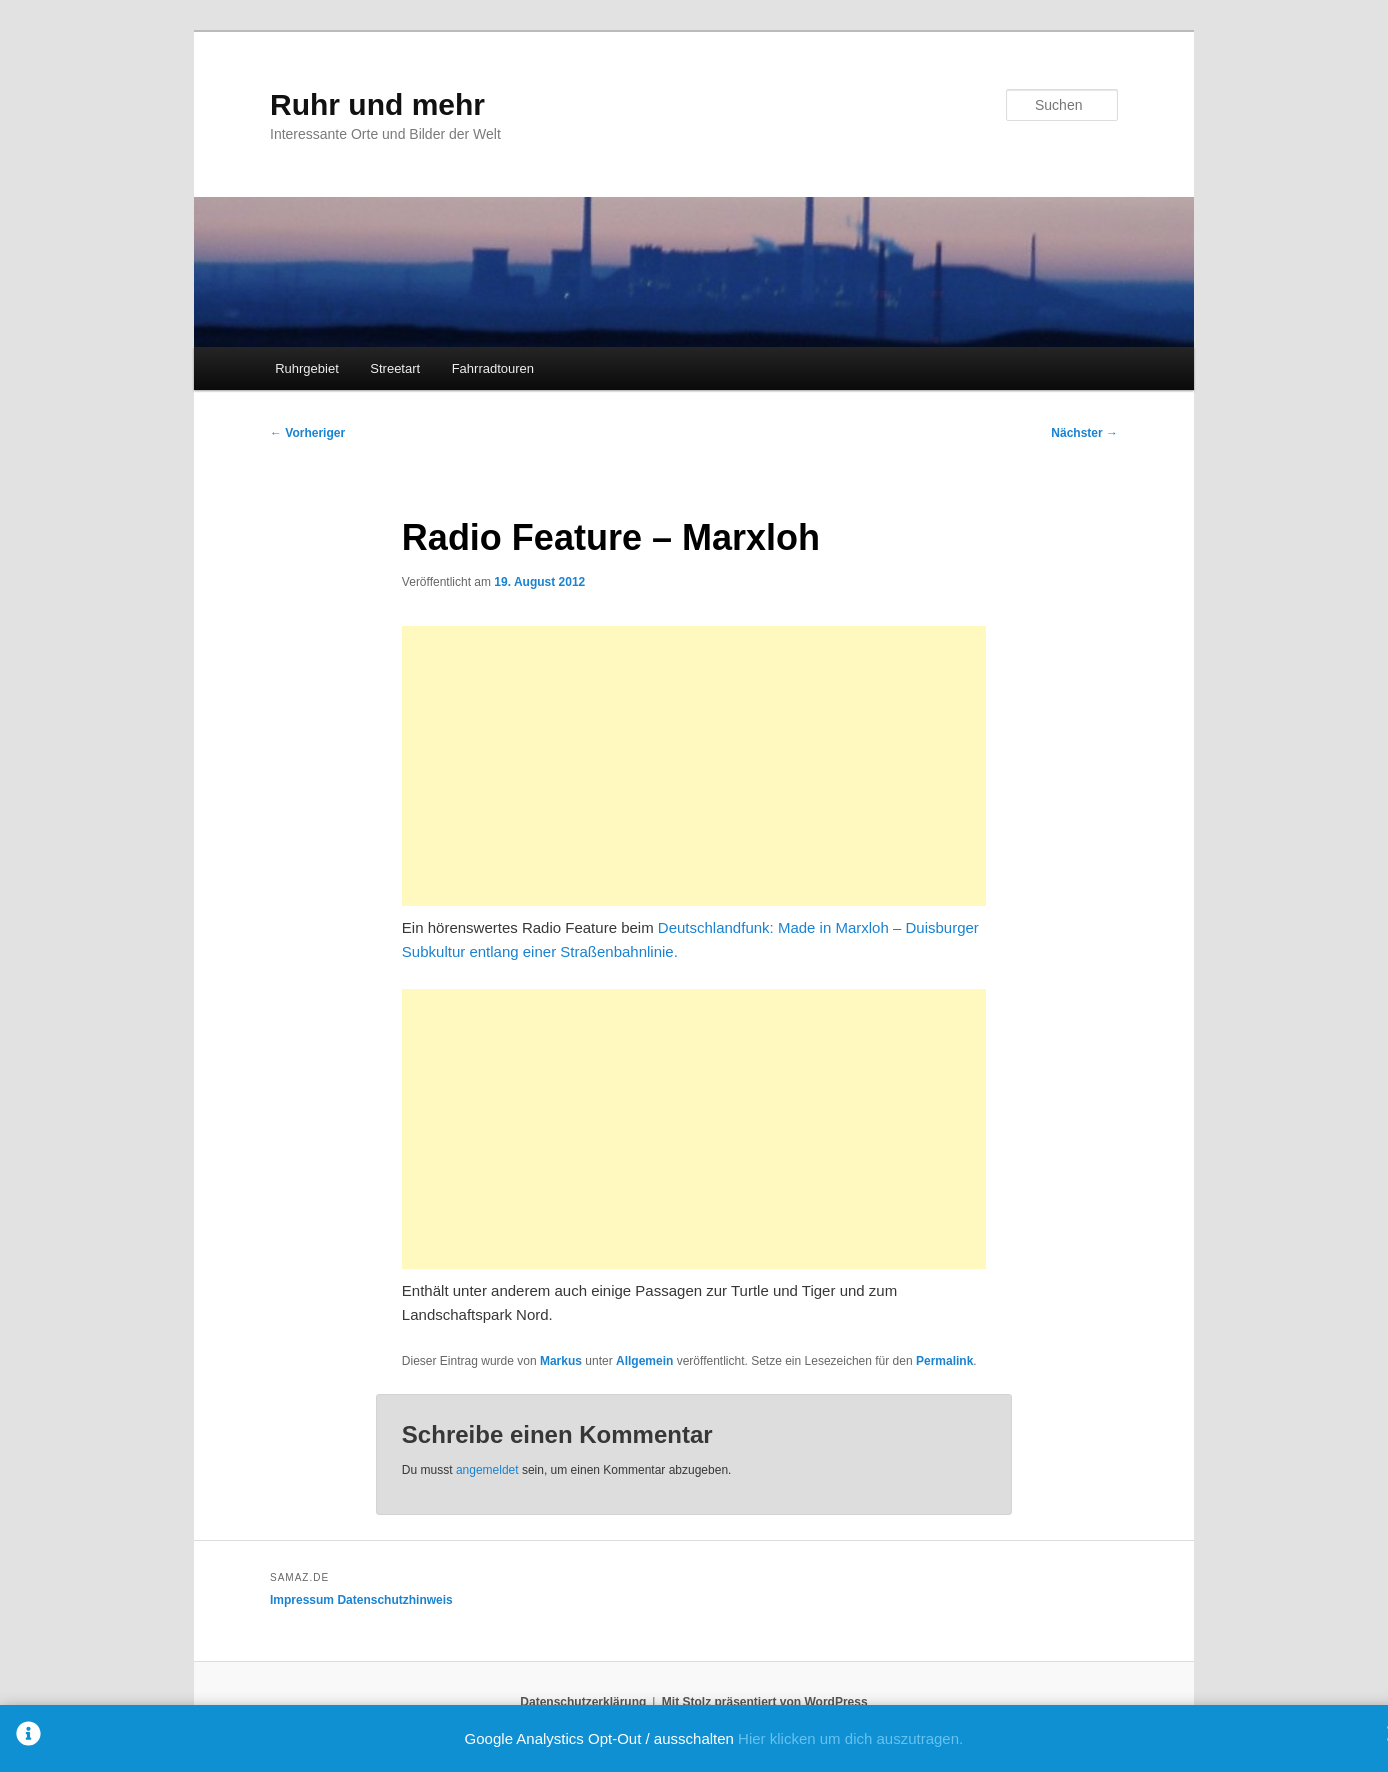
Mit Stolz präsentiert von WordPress (765, 1702)
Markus (561, 1361)
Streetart (395, 368)
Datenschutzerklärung (583, 1702)
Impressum (302, 1600)
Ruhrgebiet (307, 368)
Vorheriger (307, 433)
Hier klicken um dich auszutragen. (850, 1738)
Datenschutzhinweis (394, 1600)
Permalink (944, 1361)
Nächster (1084, 433)
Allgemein (644, 1361)
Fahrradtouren (493, 368)
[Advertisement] (694, 766)
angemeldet (487, 1470)
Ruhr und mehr (377, 104)
